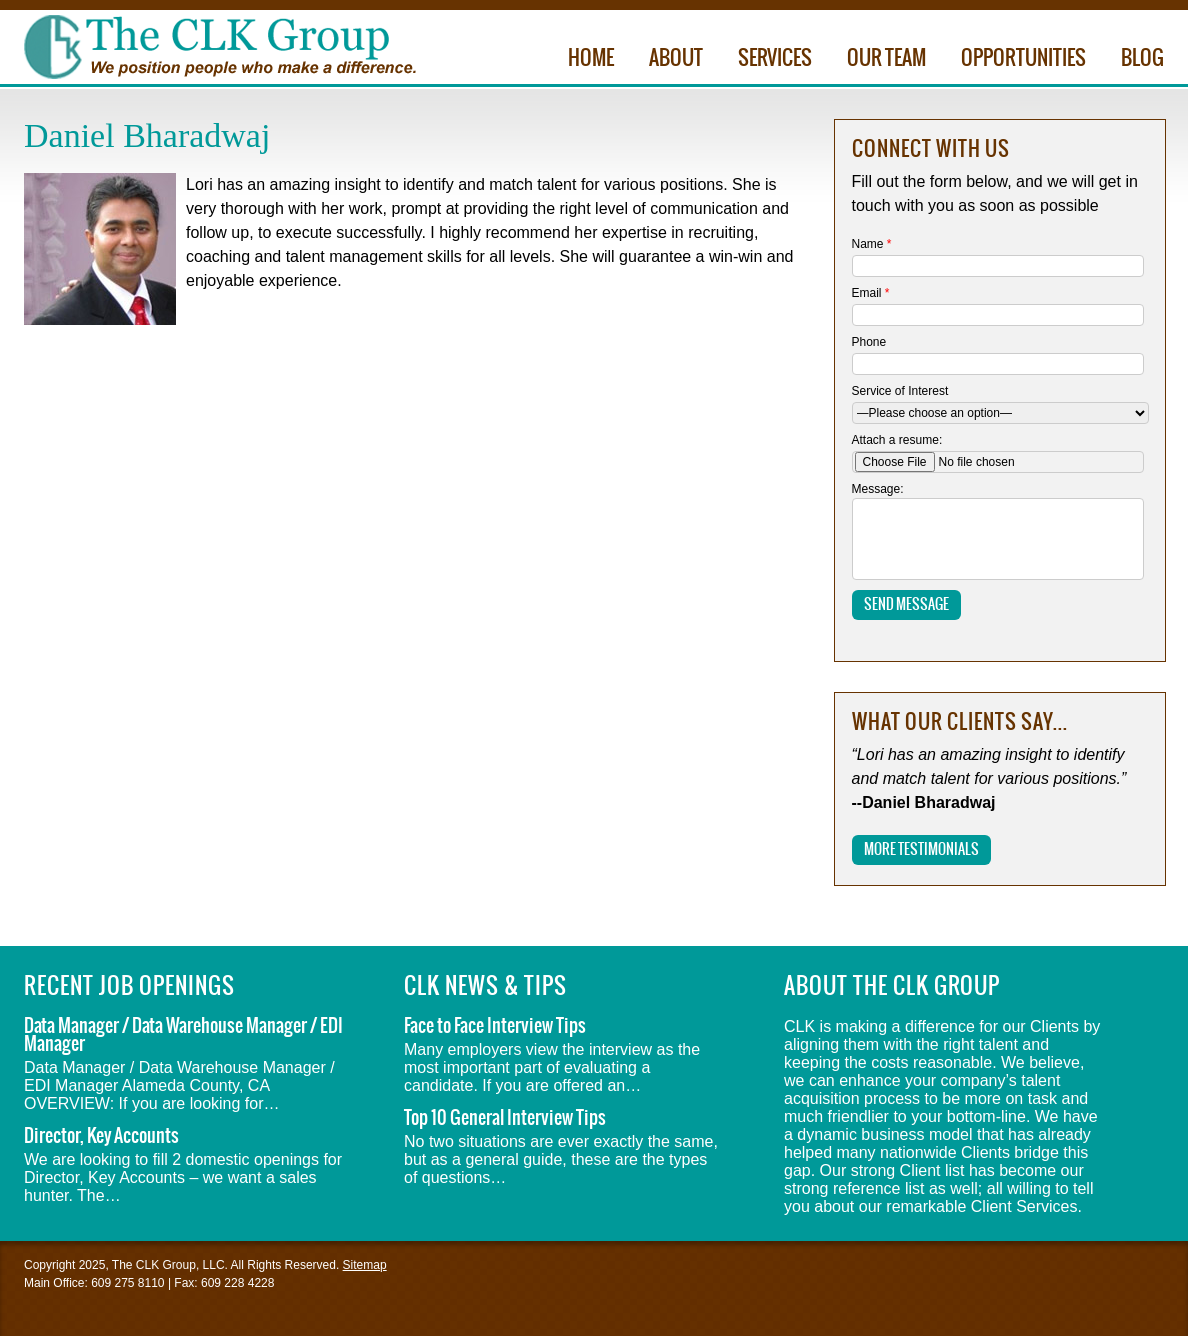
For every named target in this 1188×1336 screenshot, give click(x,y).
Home (591, 59)
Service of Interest (900, 391)
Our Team (886, 59)
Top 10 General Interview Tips (505, 1118)
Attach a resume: (897, 440)
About (676, 59)
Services (775, 59)
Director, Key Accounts (101, 1136)
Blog (1142, 59)
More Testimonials (921, 850)
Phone (869, 342)
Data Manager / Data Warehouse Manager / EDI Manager (183, 1035)
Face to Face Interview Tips (495, 1026)
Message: (878, 489)
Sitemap (365, 1265)
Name (872, 244)
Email (871, 293)
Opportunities (1023, 59)
